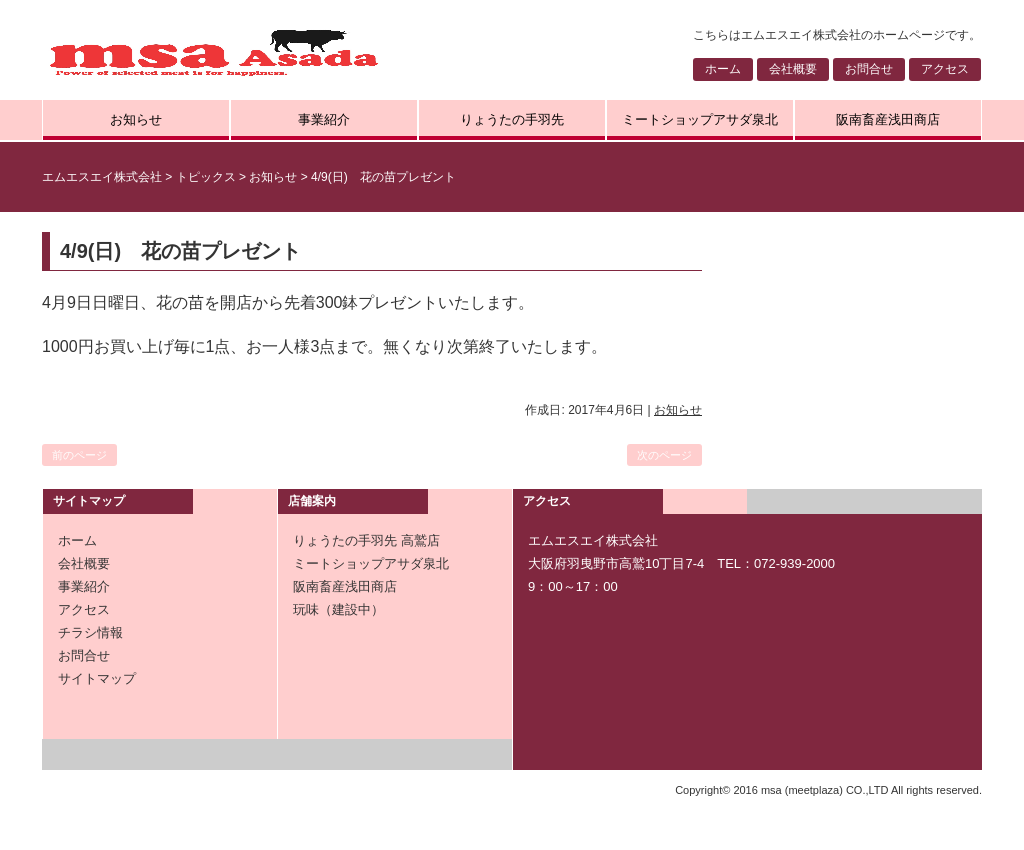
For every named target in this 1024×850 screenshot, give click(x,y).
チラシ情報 (90, 632)
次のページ (664, 455)
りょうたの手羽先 (512, 119)
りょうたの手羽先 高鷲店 (366, 540)
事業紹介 (324, 119)
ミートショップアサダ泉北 (700, 119)
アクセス (945, 69)
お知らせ (136, 119)
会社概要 (793, 69)
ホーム (723, 69)
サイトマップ (97, 678)
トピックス (206, 177)
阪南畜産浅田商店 (888, 119)
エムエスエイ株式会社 (102, 177)
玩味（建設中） (338, 609)
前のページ (79, 455)
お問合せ (869, 69)
